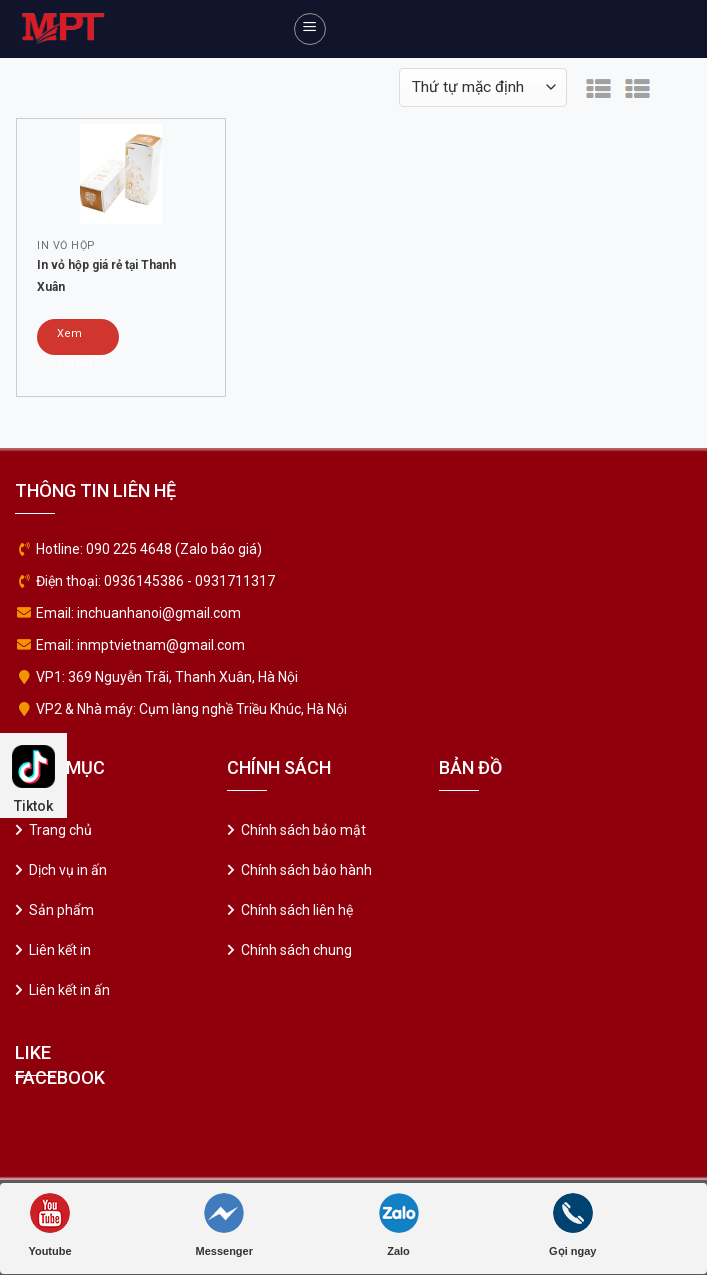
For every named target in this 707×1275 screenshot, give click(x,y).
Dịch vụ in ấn (68, 870)
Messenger (224, 1225)
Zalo (399, 1225)
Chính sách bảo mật (303, 830)
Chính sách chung (296, 950)
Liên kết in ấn (69, 990)
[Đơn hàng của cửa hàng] (483, 87)
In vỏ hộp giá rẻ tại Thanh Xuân (106, 276)
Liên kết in (60, 950)
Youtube (49, 1225)
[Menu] (310, 29)
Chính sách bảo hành (306, 870)
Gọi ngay (572, 1225)
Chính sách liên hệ (297, 910)
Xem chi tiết (74, 341)
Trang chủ (60, 830)
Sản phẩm (61, 910)
